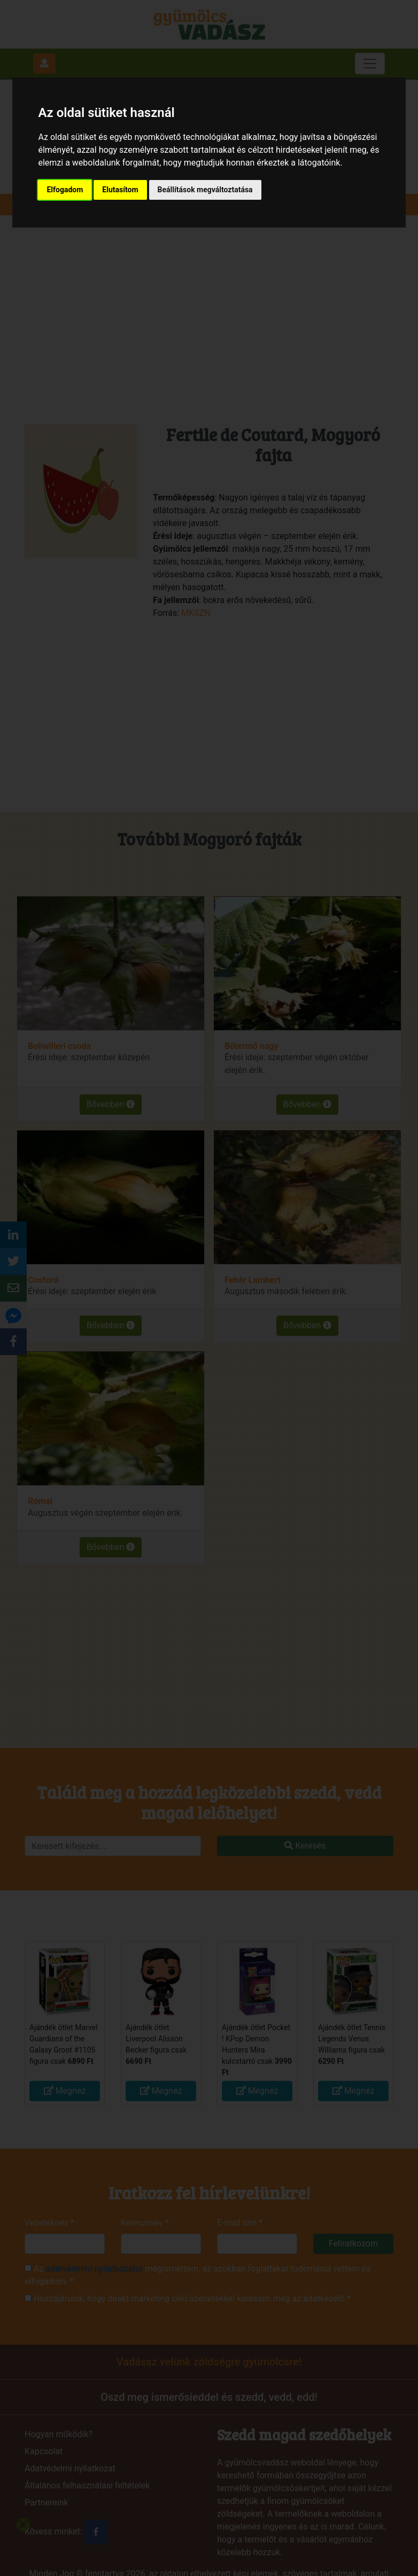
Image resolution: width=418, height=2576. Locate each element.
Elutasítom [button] (120, 189)
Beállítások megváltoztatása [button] (205, 189)
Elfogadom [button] (65, 189)
